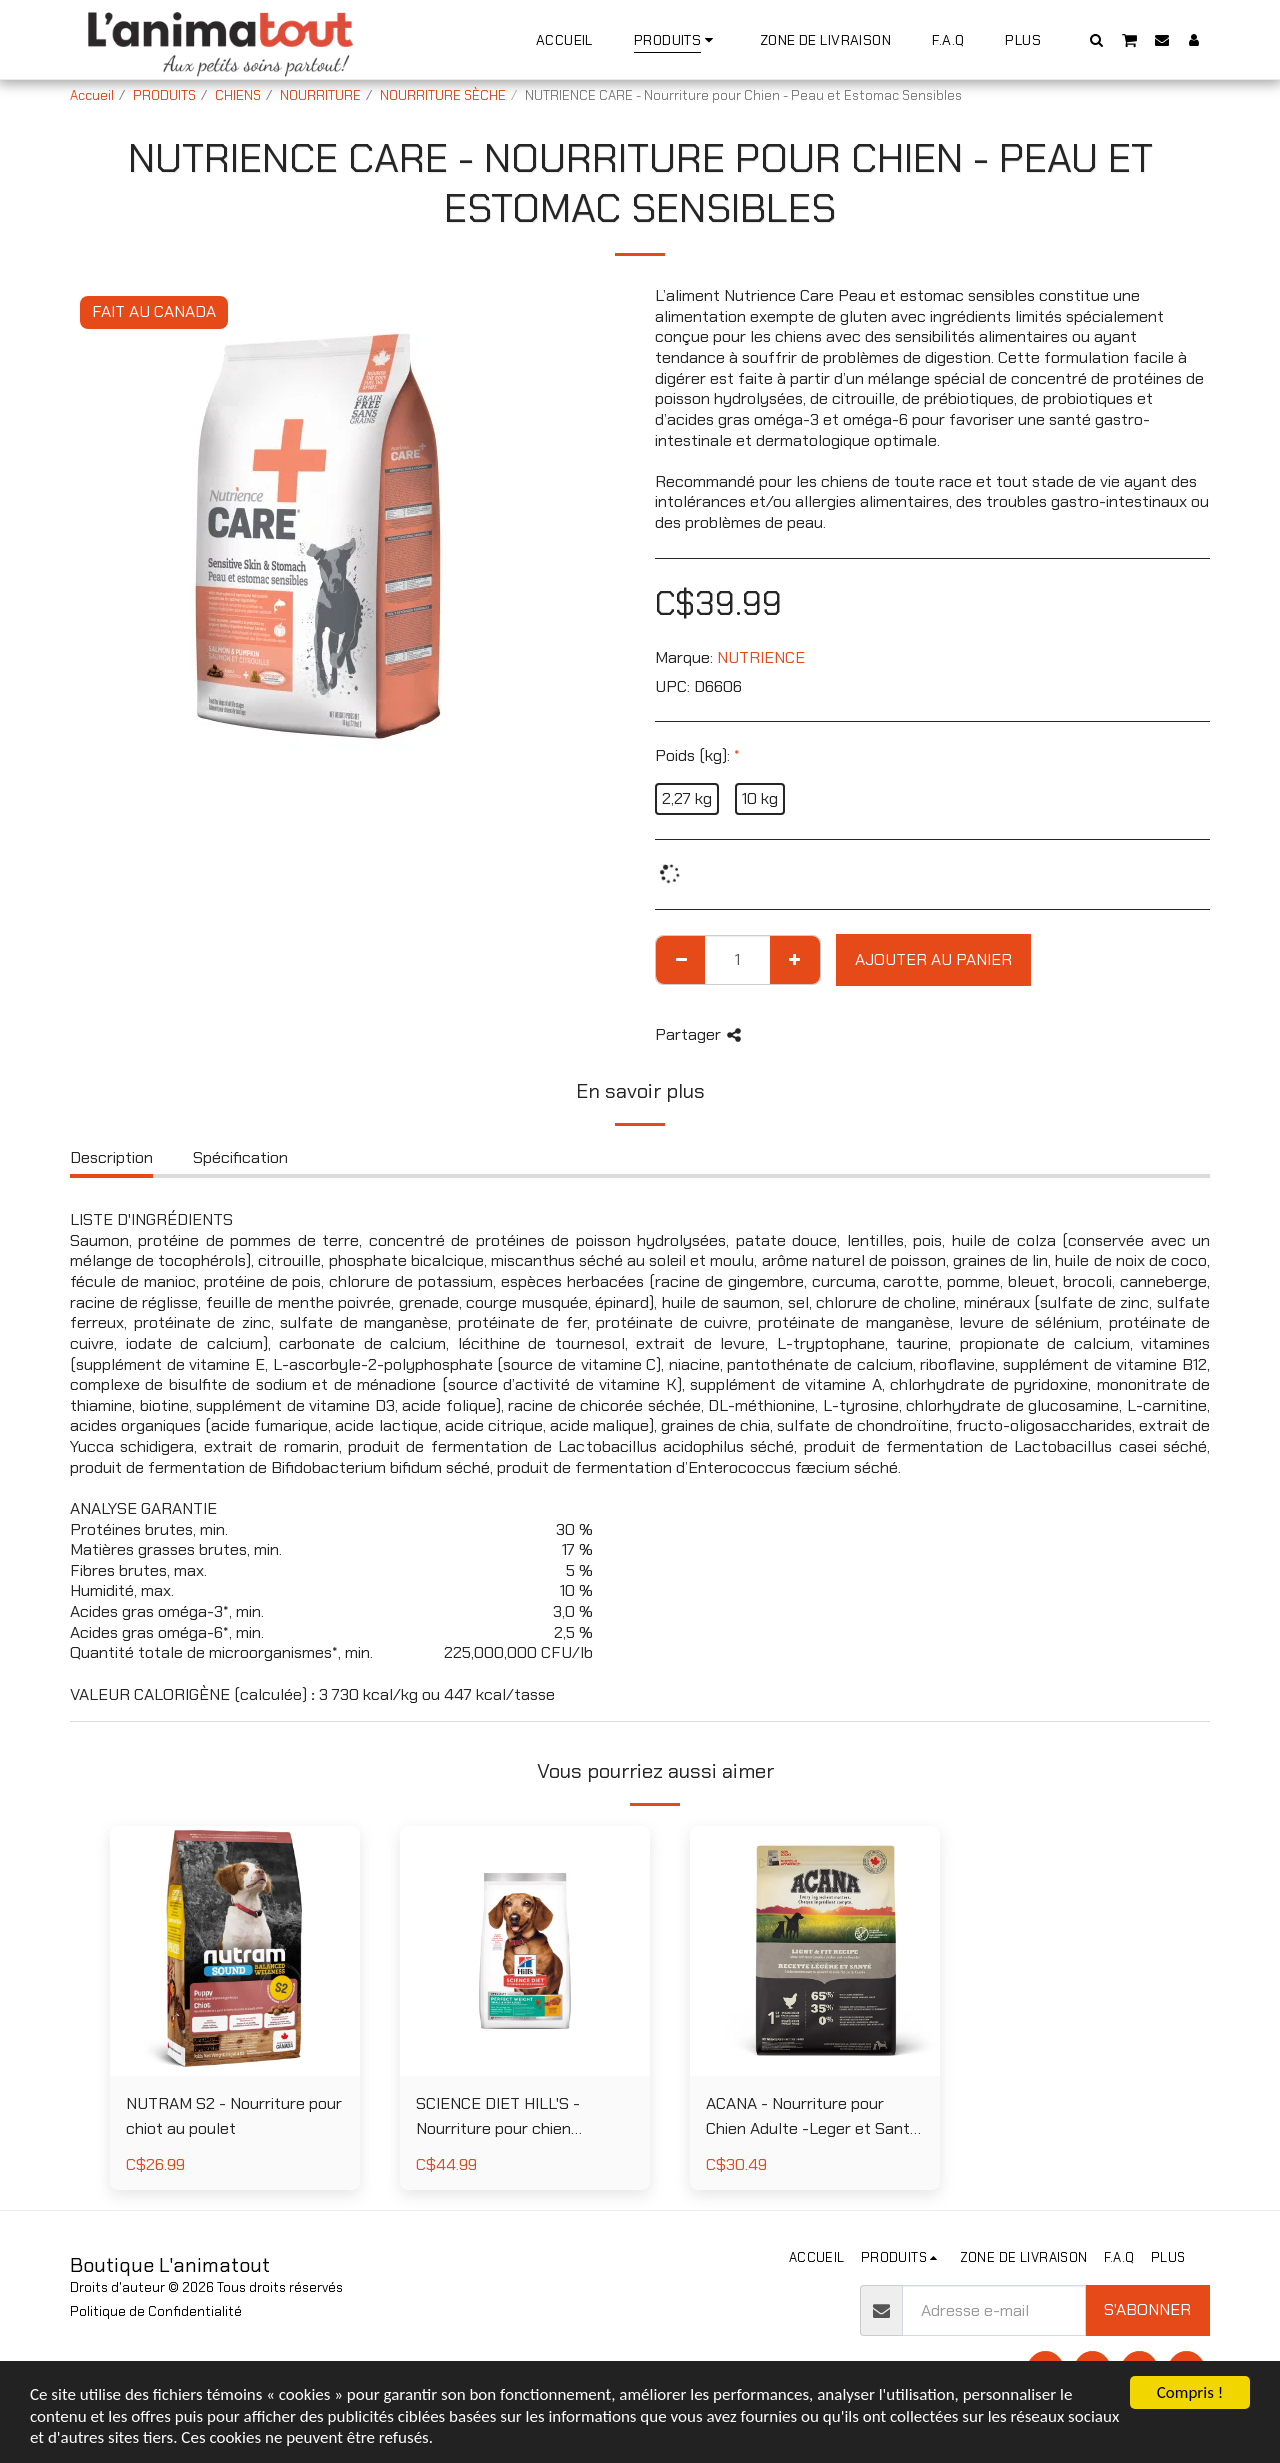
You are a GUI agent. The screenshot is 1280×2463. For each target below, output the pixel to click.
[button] (1097, 39)
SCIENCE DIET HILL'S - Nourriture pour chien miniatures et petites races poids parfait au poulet (514, 2117)
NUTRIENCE (761, 657)
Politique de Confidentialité (156, 2311)
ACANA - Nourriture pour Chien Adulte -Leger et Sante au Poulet (812, 2117)
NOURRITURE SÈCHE (443, 95)
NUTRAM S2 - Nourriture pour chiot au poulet (234, 2116)
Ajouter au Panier (933, 959)
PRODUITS (164, 95)
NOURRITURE (320, 95)
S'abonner (1147, 2309)
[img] (235, 1951)
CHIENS (238, 95)
